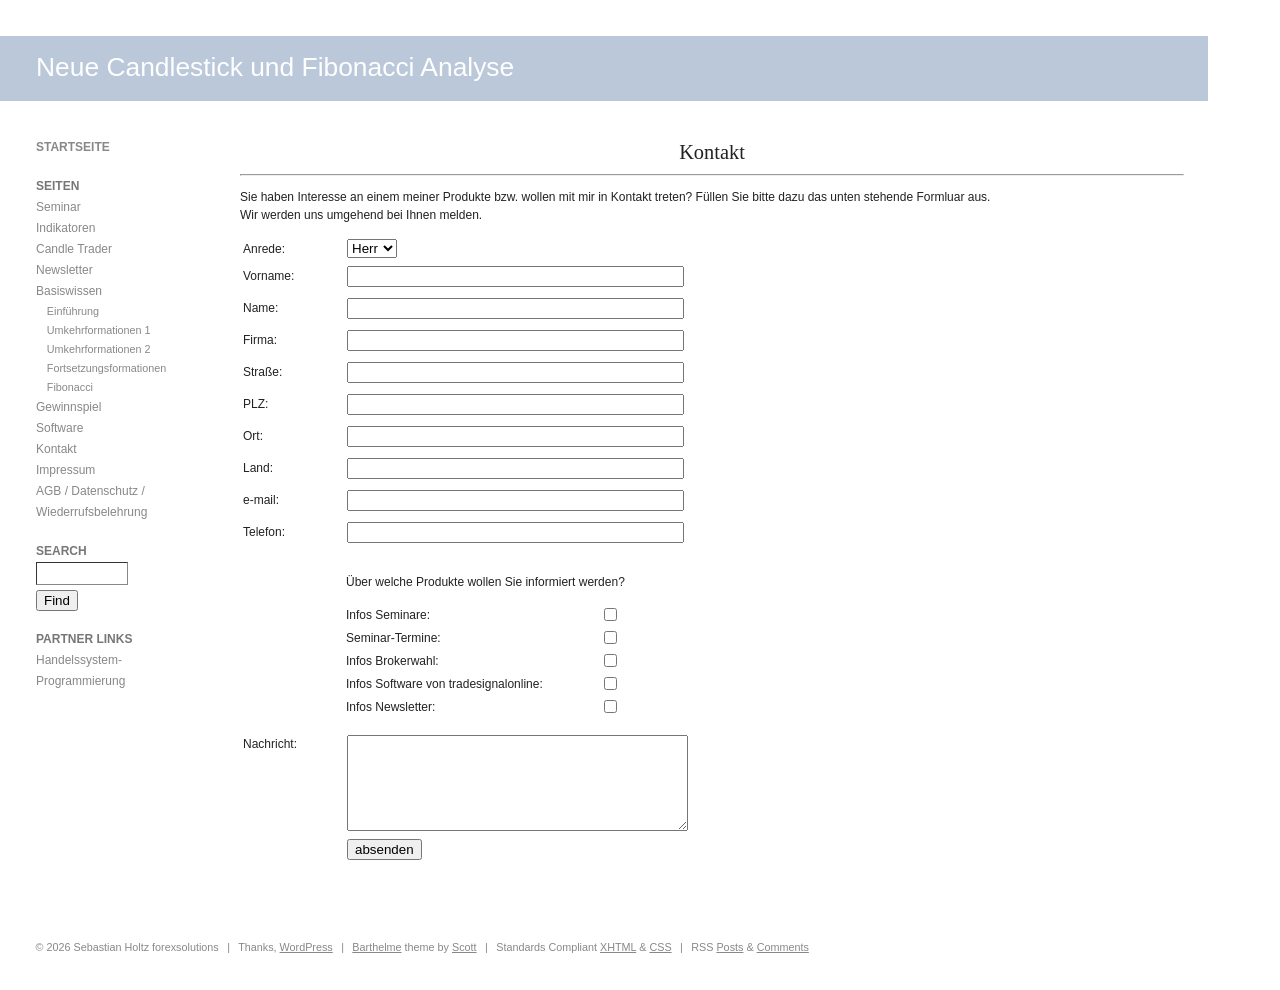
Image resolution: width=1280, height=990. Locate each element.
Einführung (73, 311)
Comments (783, 965)
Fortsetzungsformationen (106, 368)
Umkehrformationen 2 (99, 349)
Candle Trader (74, 249)
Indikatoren (65, 228)
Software (59, 428)
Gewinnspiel (68, 407)
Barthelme (376, 965)
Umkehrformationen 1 (99, 330)
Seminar (58, 207)
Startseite (73, 147)
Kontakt (56, 449)
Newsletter (64, 270)
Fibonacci (70, 387)
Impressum (65, 470)
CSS (660, 965)
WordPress (306, 965)
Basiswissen (69, 291)
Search (61, 551)
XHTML (618, 965)
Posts (729, 965)
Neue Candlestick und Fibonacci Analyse (275, 67)
